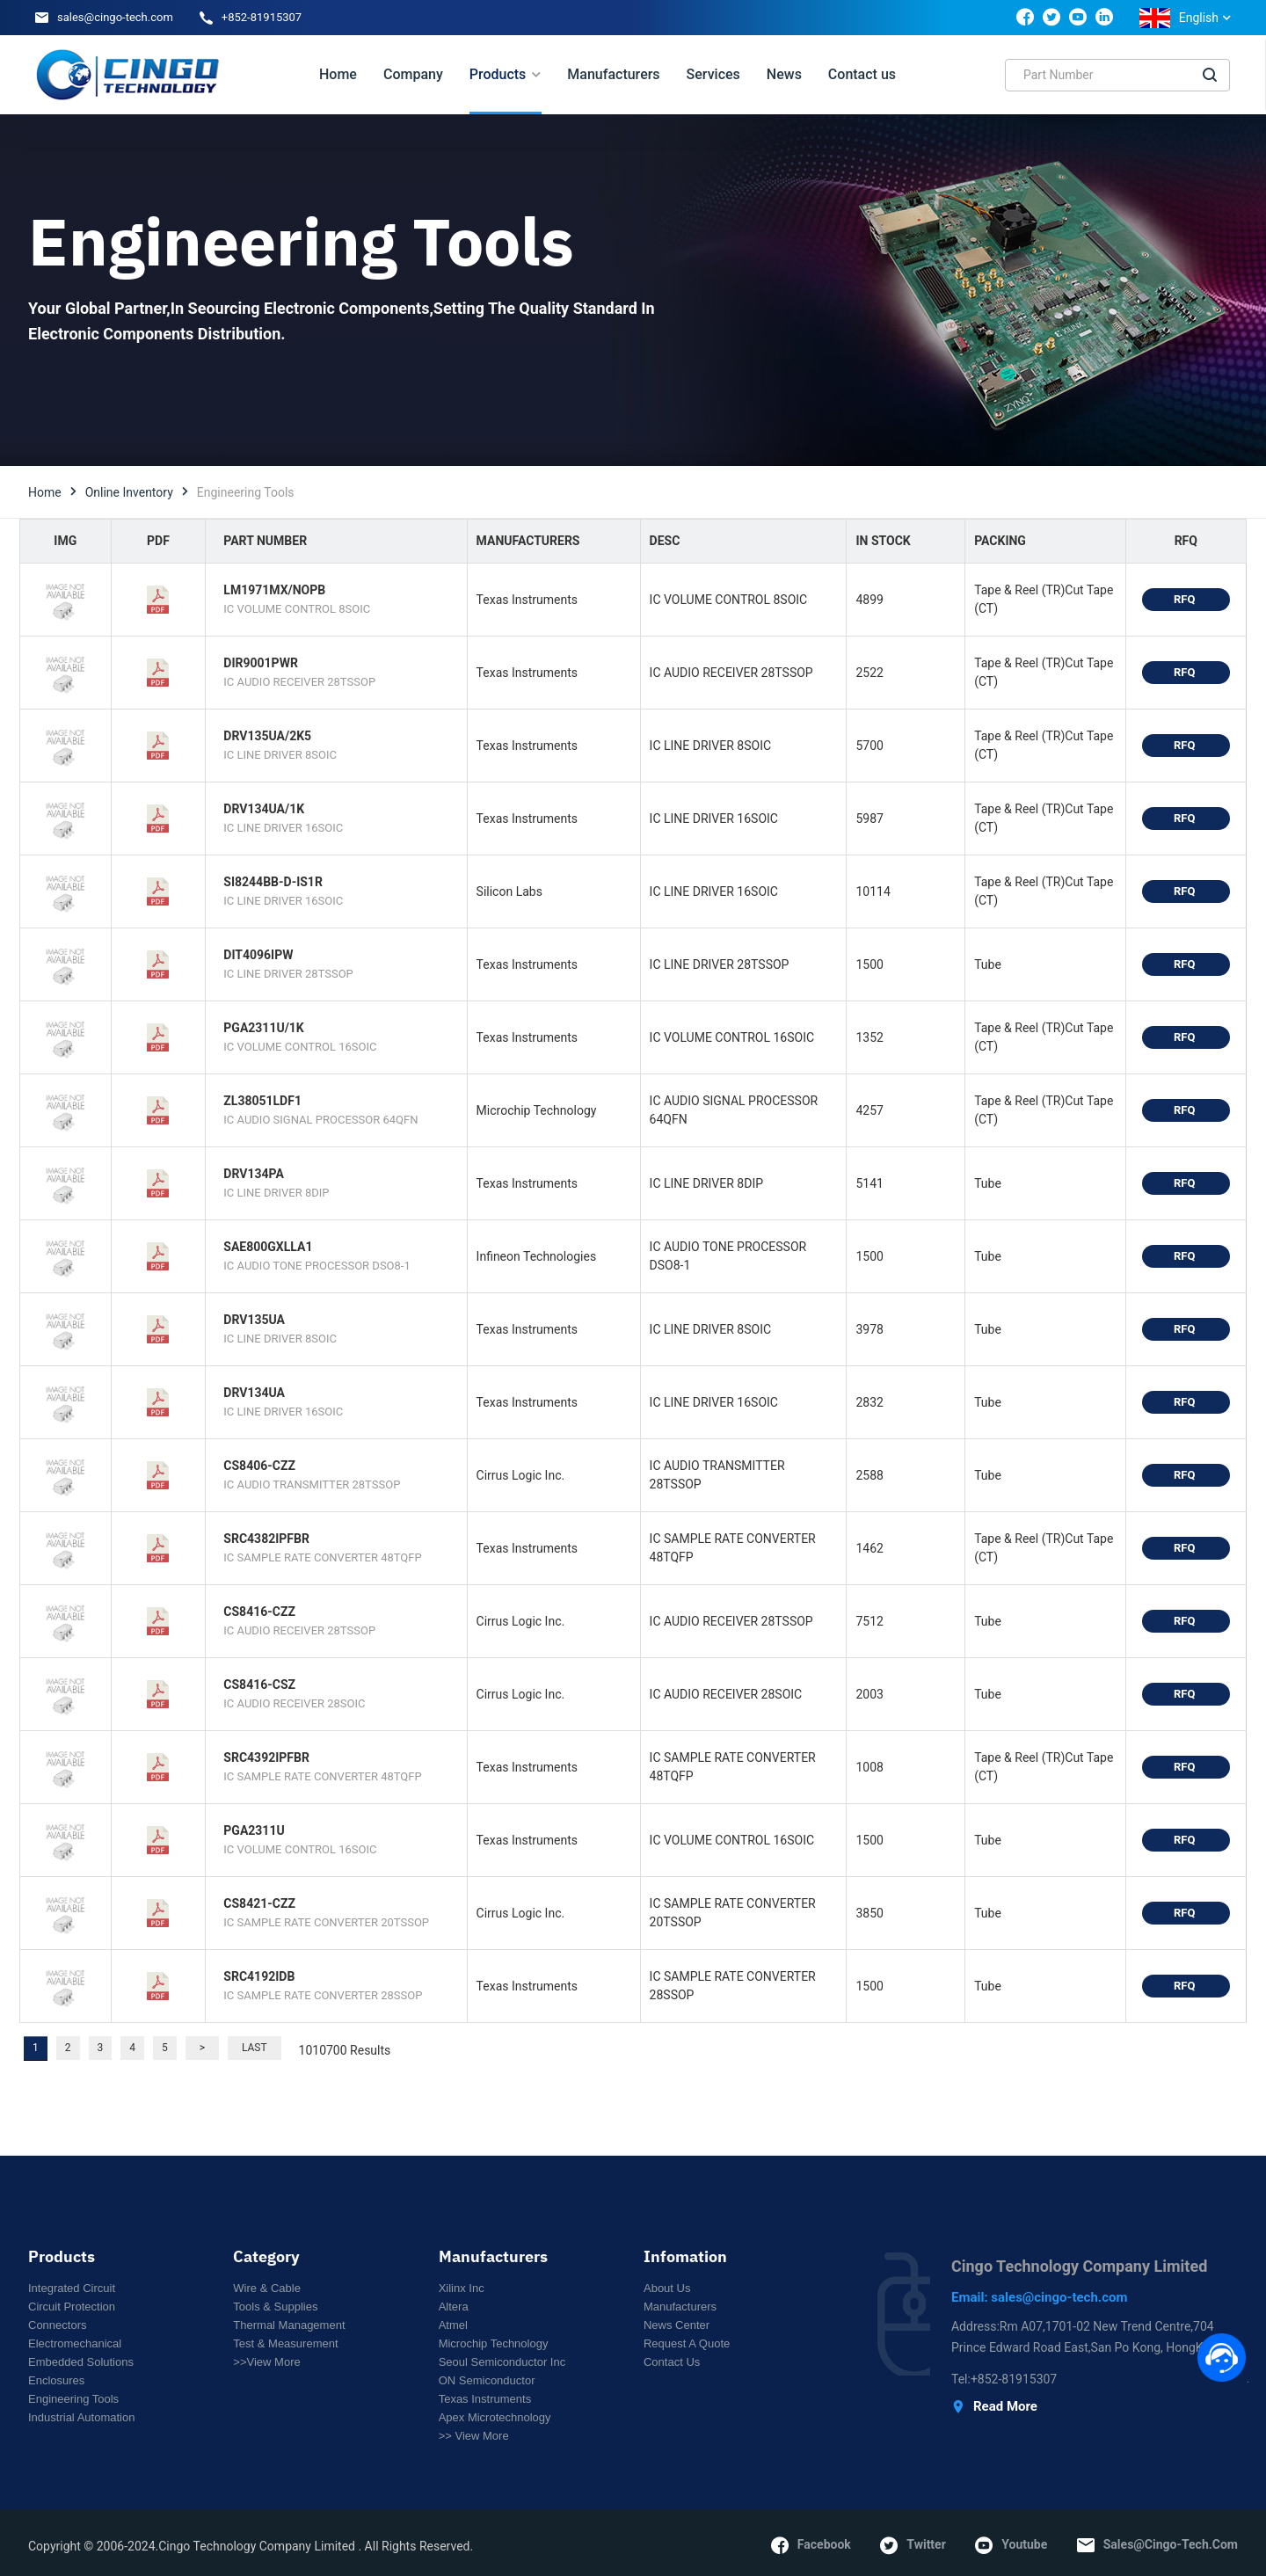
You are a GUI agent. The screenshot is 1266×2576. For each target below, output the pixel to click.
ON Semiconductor (487, 2380)
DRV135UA (254, 1320)
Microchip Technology (494, 2343)
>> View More (474, 2435)
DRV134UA (254, 1393)
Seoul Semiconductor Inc (502, 2362)
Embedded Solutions (81, 2362)
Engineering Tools (73, 2398)
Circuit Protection (71, 2306)
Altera (454, 2306)
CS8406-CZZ (259, 1466)
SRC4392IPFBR (266, 1757)
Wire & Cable (267, 2288)
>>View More (266, 2362)
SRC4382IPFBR (266, 1539)
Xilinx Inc (461, 2288)
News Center (676, 2325)
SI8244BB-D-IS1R (273, 882)
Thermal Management (289, 2325)
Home (45, 492)
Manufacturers (680, 2306)
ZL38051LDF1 (262, 1101)
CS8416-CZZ (259, 1612)
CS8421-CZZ (259, 1903)
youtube (1011, 2545)
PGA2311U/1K (263, 1028)
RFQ (1186, 599)
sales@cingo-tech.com (115, 17)
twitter (912, 2545)
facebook (811, 2545)
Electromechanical (74, 2343)
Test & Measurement (285, 2343)
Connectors (57, 2325)
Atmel (453, 2325)
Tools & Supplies (275, 2306)
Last (254, 2047)
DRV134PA (253, 1174)
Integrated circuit (71, 2288)
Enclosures (56, 2380)
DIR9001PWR (260, 663)
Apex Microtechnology (495, 2417)
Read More (994, 2406)
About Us (667, 2288)
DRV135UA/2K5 (267, 736)
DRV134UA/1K (263, 809)
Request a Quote (687, 2343)
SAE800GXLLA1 (267, 1247)
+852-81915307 (262, 17)
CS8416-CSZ (259, 1684)
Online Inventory (129, 492)
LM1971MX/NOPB (274, 590)
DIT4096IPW (258, 955)
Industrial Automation (81, 2417)
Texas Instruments (485, 2398)
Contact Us (672, 2362)
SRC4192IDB (259, 1976)
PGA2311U (253, 1830)
